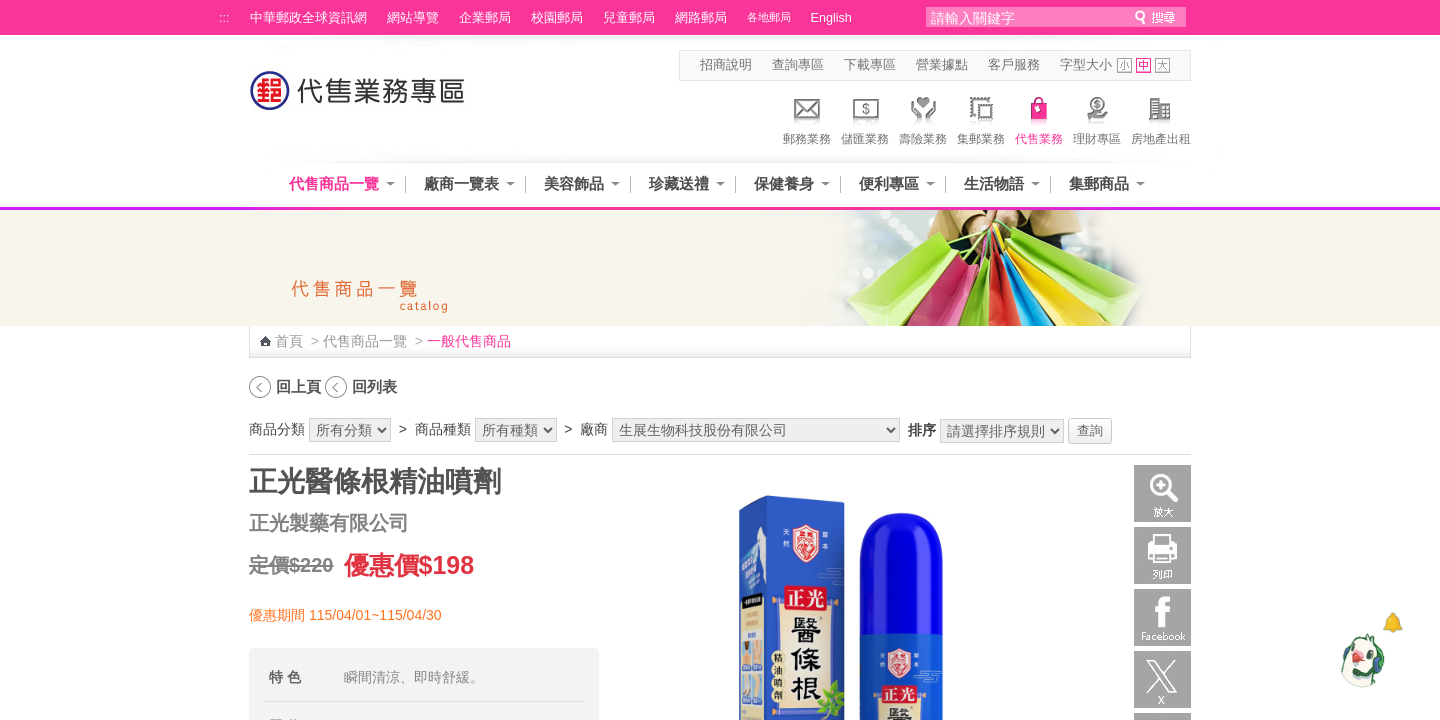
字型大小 (1086, 65)
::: (224, 18)
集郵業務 (981, 118)
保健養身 (784, 183)
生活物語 (994, 183)
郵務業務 (807, 118)
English (831, 18)
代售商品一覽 (334, 183)
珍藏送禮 (679, 183)
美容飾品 (574, 183)
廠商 (594, 429)
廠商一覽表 (461, 183)
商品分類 (277, 429)
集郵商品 (1099, 183)
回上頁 (298, 386)
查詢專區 (798, 65)
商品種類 (443, 429)
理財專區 (1097, 118)
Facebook (1162, 617)
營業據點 (942, 65)
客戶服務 (1014, 65)
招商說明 (726, 65)
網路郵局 (701, 18)
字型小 (1124, 65)
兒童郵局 (629, 18)
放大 (1162, 493)
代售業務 (1039, 118)
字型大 (1162, 65)
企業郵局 (485, 18)
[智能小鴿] (1360, 660)
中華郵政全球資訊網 (308, 18)
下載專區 (870, 65)
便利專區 (889, 183)
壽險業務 (923, 118)
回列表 (374, 386)
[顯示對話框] (1392, 622)
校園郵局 (557, 18)
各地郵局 (769, 17)
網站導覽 (413, 18)
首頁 (289, 341)
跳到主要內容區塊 (10, 10)
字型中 (1143, 65)
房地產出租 (1161, 118)
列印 (1162, 555)
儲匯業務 (865, 118)
